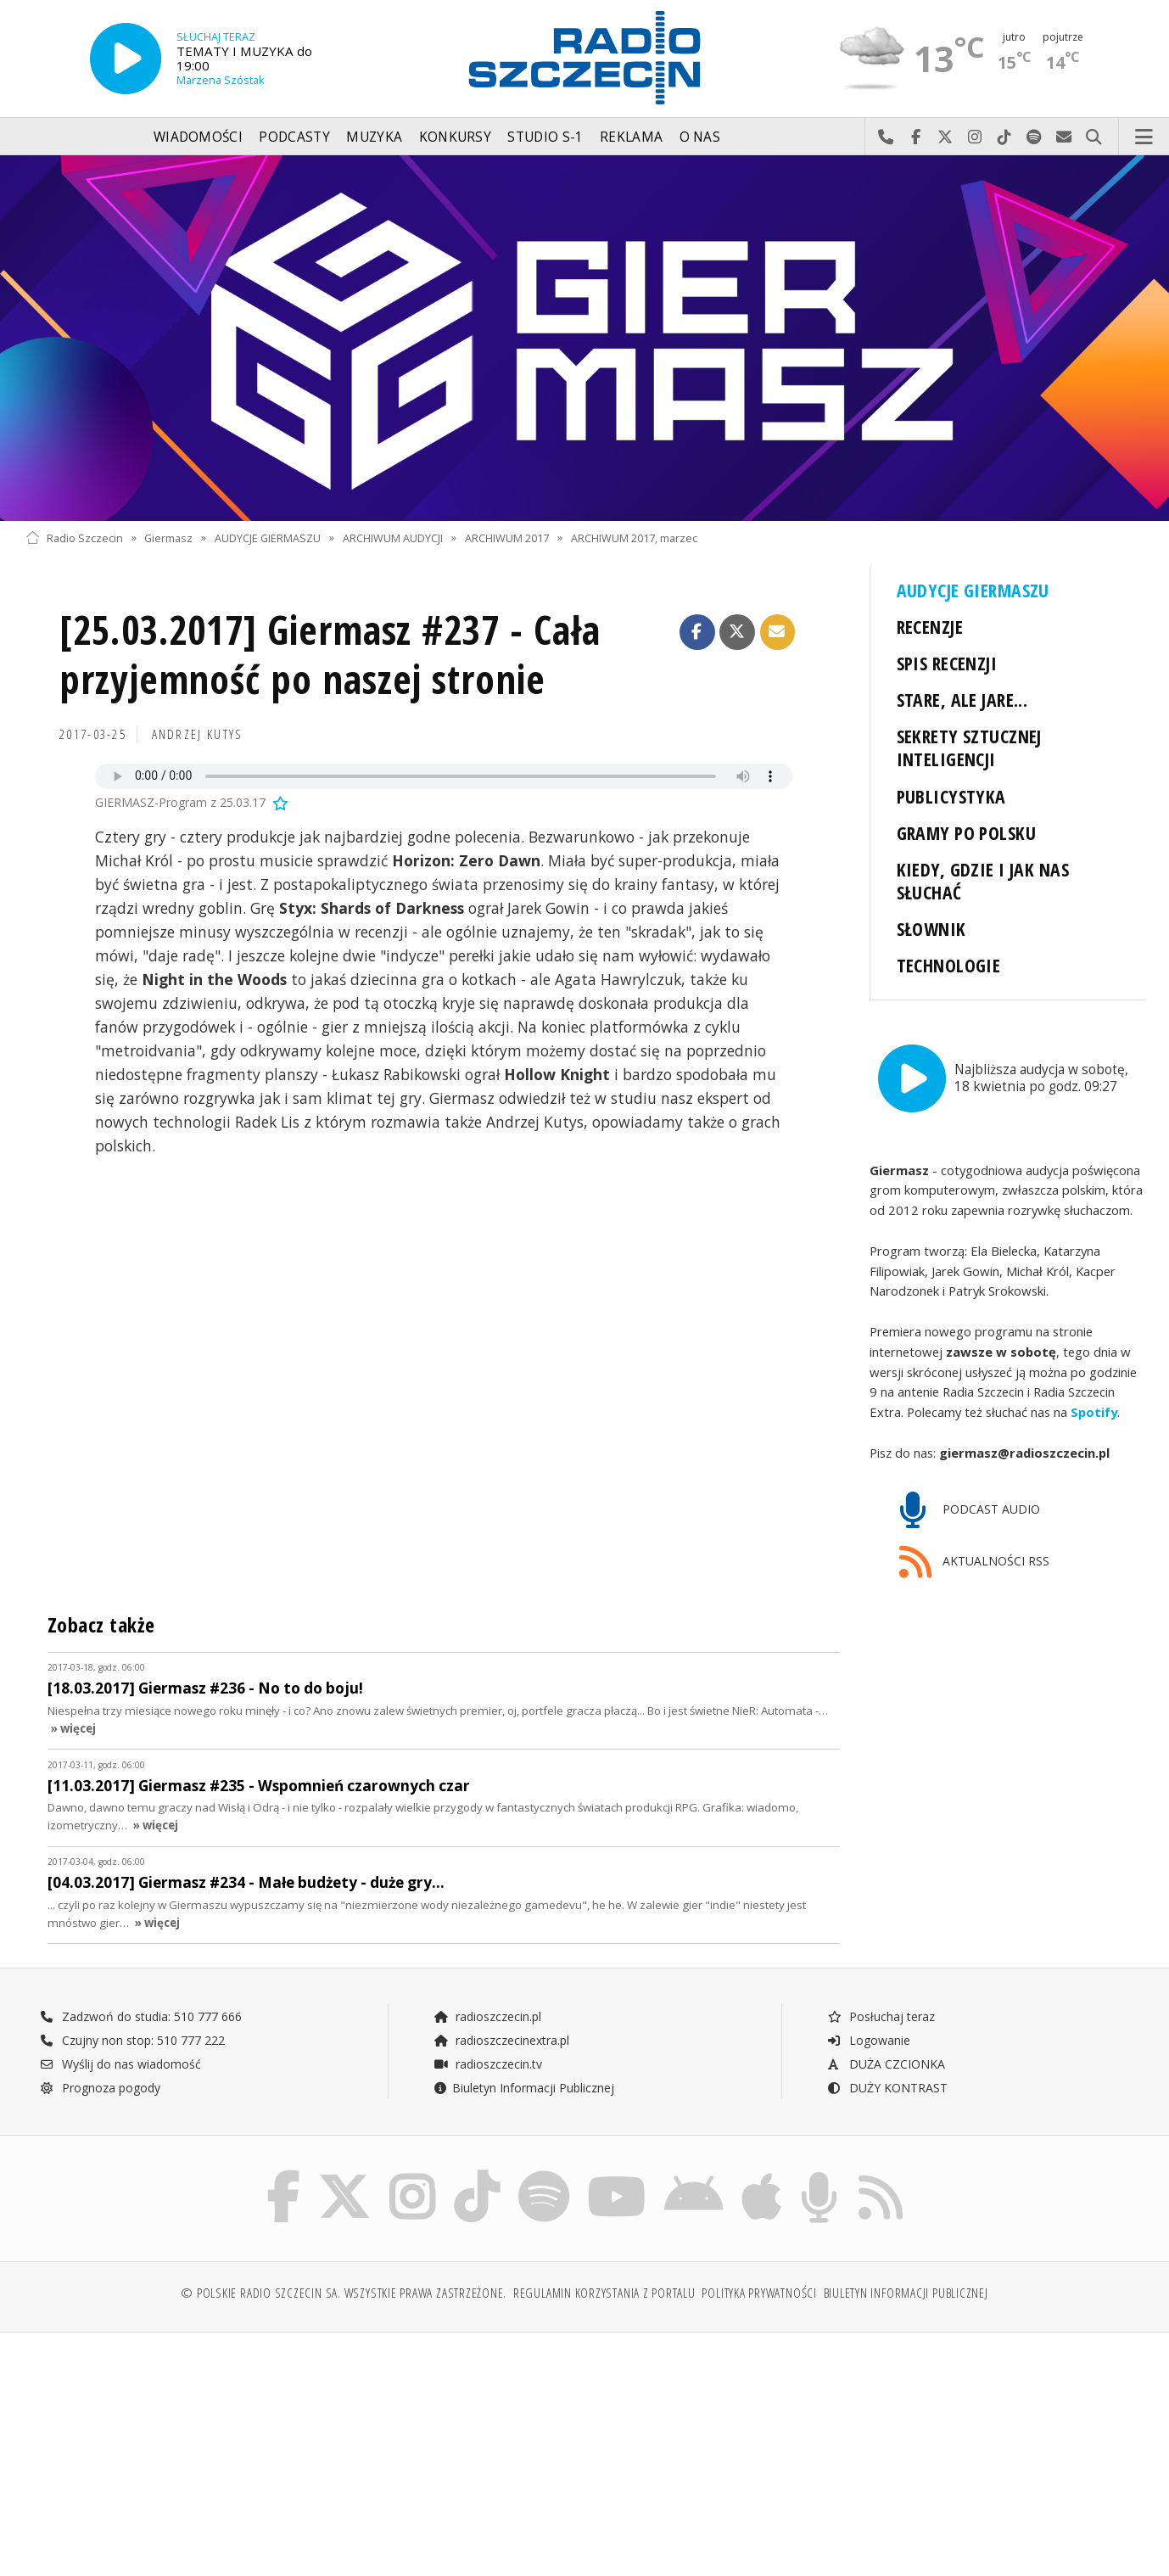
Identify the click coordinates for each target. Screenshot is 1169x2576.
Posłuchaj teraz (881, 2016)
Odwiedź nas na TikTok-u (1005, 137)
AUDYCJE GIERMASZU (268, 537)
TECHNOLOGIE (949, 965)
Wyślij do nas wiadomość (1064, 137)
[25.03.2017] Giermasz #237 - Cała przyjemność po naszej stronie (330, 654)
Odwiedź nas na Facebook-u (916, 137)
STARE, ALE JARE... (962, 699)
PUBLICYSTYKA (951, 796)
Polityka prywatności (759, 2292)
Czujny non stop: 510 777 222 (132, 2039)
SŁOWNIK (931, 928)
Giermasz (168, 537)
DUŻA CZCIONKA (886, 2063)
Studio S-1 (545, 137)
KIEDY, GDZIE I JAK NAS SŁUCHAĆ (983, 880)
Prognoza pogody (100, 2087)
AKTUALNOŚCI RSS (974, 1562)
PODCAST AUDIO (970, 1510)
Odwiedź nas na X (945, 137)
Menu (1144, 137)
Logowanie (868, 2039)
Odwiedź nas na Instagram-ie (975, 137)
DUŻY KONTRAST (887, 2087)
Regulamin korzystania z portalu (604, 2292)
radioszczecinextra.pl (501, 2039)
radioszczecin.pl (487, 2016)
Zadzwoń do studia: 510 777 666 (141, 2016)
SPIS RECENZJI (947, 663)
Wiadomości (198, 137)
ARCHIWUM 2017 (507, 537)
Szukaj (1094, 137)
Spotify (1094, 1411)
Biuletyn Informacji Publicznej (524, 2087)
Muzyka (374, 137)
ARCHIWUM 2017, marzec (634, 537)
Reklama (631, 137)
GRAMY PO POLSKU (966, 832)
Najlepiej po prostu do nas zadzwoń (886, 137)
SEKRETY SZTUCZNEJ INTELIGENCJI (969, 747)
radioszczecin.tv (488, 2063)
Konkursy (455, 137)
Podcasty (294, 137)
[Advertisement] (161, 2461)
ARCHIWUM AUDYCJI (393, 537)
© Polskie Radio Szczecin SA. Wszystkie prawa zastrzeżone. (343, 2292)
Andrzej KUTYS (197, 734)
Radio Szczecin (74, 537)
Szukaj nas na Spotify (1034, 137)
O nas (700, 137)
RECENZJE (930, 626)
